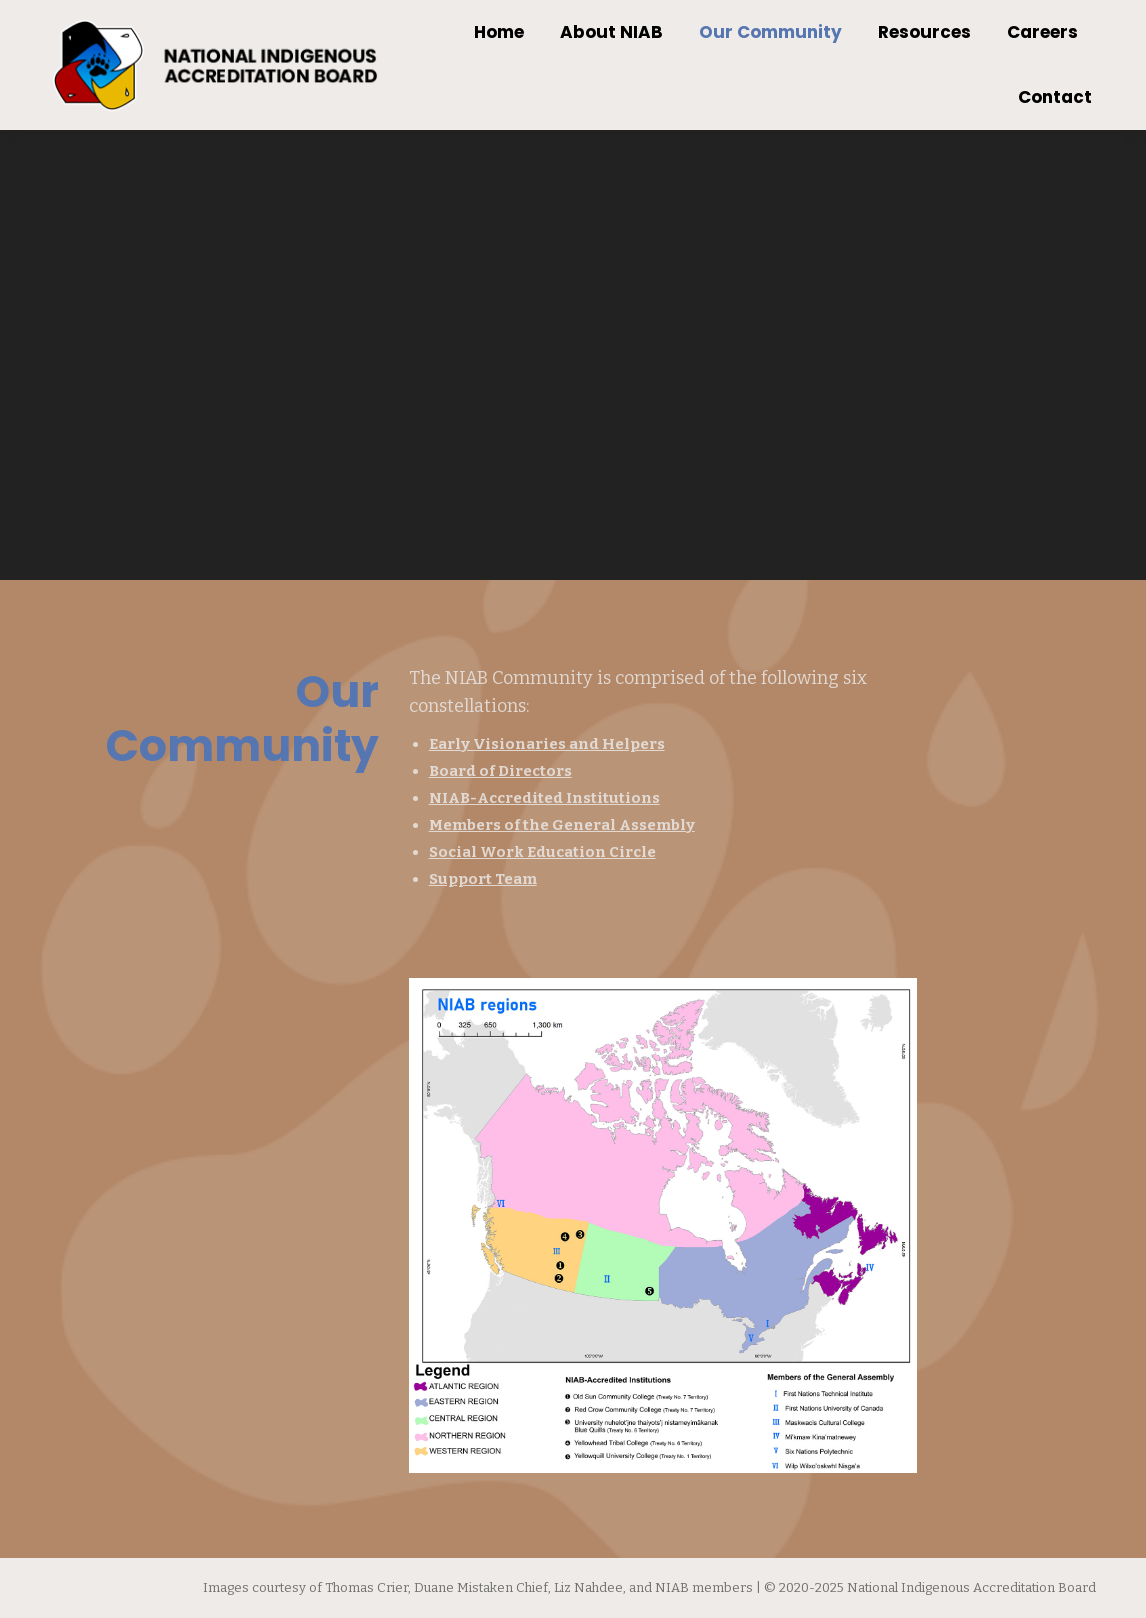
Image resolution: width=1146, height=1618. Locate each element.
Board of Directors (500, 771)
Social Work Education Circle (542, 852)
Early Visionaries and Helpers (547, 744)
